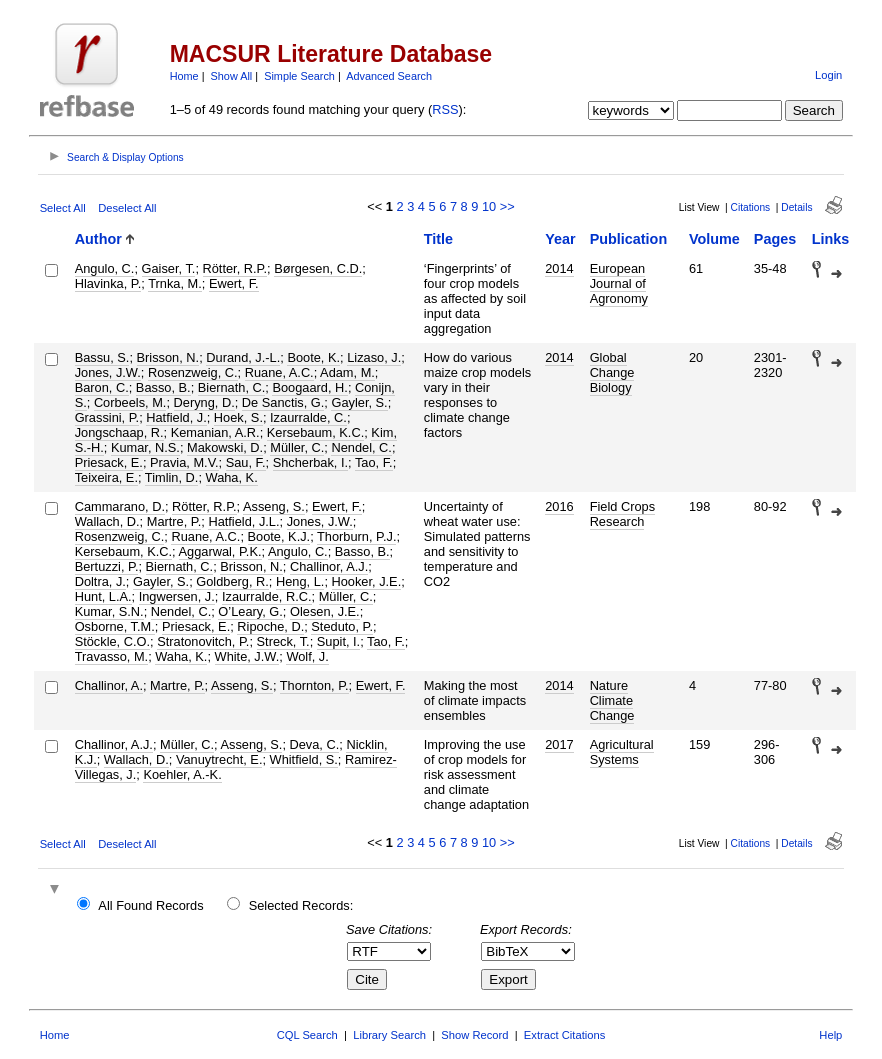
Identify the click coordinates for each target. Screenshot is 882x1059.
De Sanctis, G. (283, 402)
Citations (751, 207)
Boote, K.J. (279, 536)
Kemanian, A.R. (215, 432)
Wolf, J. (307, 656)
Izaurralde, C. (308, 417)
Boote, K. (313, 357)
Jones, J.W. (108, 372)
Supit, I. (338, 641)
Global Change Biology (612, 372)
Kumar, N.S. (145, 447)
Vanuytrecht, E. (219, 759)
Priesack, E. (109, 462)
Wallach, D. (107, 521)
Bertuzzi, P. (107, 566)
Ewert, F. (234, 283)
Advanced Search (389, 76)
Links (831, 239)
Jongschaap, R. (119, 432)
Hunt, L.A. (103, 596)
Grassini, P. (107, 417)
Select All (63, 208)
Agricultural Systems (622, 752)
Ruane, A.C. (279, 372)
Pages (775, 239)
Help (830, 1035)
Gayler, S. (359, 402)
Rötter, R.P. (235, 268)
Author (98, 239)
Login (828, 75)
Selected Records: (301, 905)
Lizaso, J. (374, 357)
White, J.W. (247, 656)
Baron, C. (102, 387)
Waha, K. (232, 477)
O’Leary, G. (250, 611)
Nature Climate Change (612, 700)
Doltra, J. (100, 581)
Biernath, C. (232, 387)
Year (560, 239)
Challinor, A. (109, 685)
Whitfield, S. (304, 759)
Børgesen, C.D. (318, 268)
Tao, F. (374, 462)
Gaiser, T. (169, 268)
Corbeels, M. (130, 402)
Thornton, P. (314, 685)
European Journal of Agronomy (619, 283)
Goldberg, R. (232, 581)
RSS (445, 109)
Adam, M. (347, 372)
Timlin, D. (172, 477)
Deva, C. (315, 744)
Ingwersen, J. (177, 596)
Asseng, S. (274, 506)
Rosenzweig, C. (193, 372)
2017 (559, 744)
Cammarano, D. (120, 506)
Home (184, 76)
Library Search (389, 1035)
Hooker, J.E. (367, 581)
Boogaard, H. (309, 387)
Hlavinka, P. (108, 283)
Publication (629, 239)
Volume (714, 239)
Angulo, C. (105, 268)
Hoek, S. (238, 417)
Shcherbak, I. (310, 462)
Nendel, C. (361, 447)
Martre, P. (174, 521)
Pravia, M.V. (184, 462)
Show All (232, 76)
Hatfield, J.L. (243, 521)
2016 (559, 506)
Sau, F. (246, 462)
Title (438, 239)
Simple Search (299, 76)
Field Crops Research (622, 514)
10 (489, 206)
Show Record (474, 1035)
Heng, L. (300, 581)
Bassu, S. (102, 357)
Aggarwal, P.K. (220, 551)
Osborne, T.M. (115, 626)
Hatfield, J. (176, 417)
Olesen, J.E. (325, 611)
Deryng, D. (204, 402)
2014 (559, 268)
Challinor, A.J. (329, 566)
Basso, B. (163, 387)
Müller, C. (297, 447)
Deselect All (127, 208)
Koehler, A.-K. (182, 774)
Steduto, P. (342, 626)
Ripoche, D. (270, 626)
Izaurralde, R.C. (267, 596)
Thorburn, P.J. (356, 536)
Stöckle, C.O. (112, 641)
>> (507, 206)
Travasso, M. (111, 656)
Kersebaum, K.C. (315, 432)
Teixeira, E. (106, 477)
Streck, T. (283, 641)
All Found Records (150, 905)
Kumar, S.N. (109, 611)
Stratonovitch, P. (203, 641)
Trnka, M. (175, 283)
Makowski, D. (225, 447)
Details (796, 207)
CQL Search (307, 1035)
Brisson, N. (168, 357)
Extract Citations (564, 1035)
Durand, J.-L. (243, 357)
